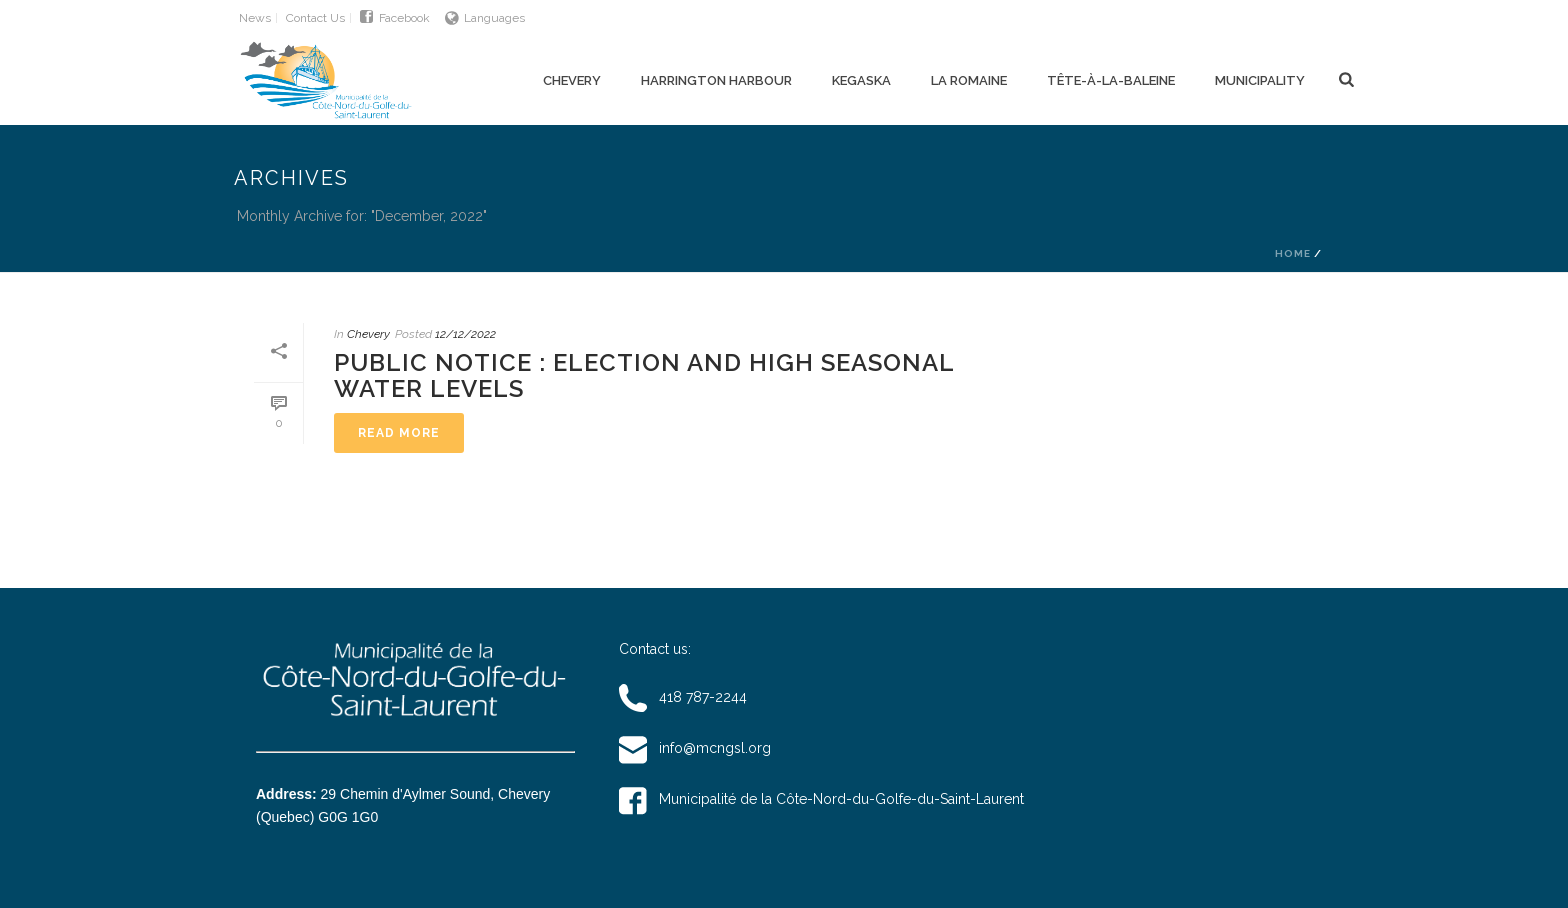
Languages (485, 18)
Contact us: (655, 649)
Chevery (572, 80)
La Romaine (969, 80)
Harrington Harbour (716, 80)
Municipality (1260, 80)
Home (1293, 253)
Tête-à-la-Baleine (1111, 80)
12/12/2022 (465, 334)
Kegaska (861, 80)
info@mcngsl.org (695, 748)
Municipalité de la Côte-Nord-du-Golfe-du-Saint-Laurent (821, 799)
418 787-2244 (683, 697)
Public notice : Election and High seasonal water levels (644, 375)
